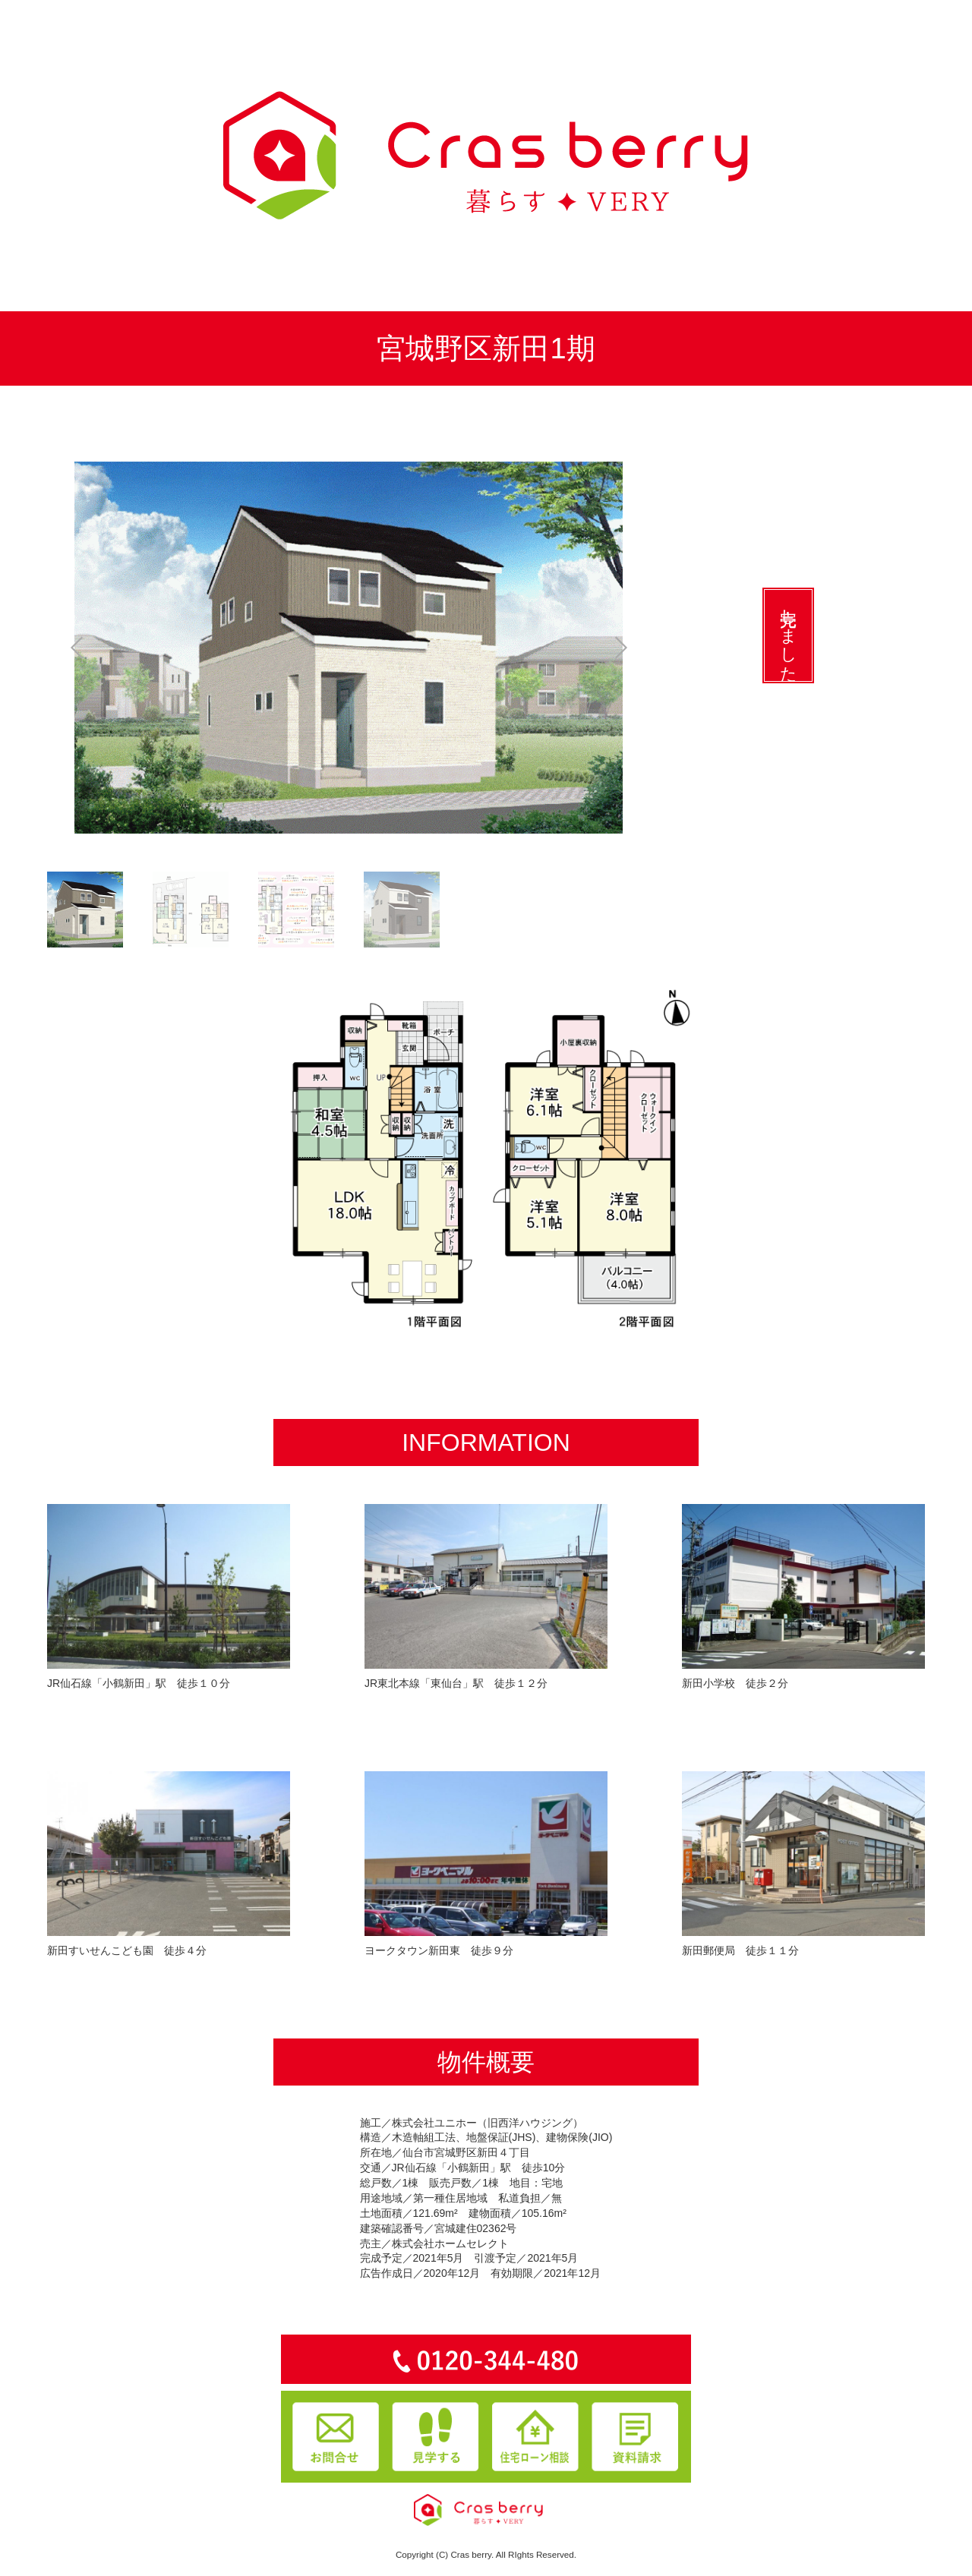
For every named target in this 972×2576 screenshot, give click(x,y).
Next (637, 647)
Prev (60, 647)
